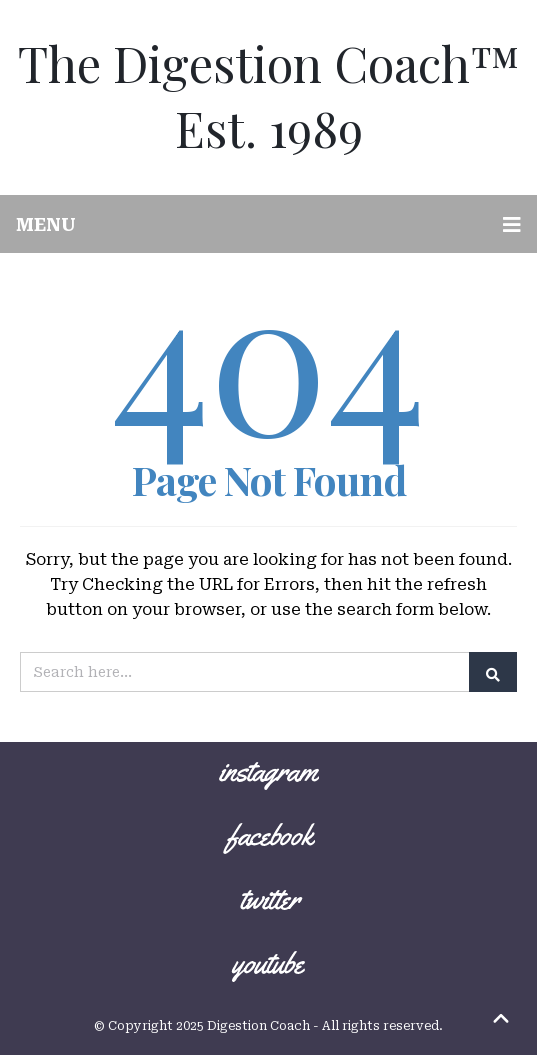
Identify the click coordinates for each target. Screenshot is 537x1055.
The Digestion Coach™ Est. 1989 (269, 95)
